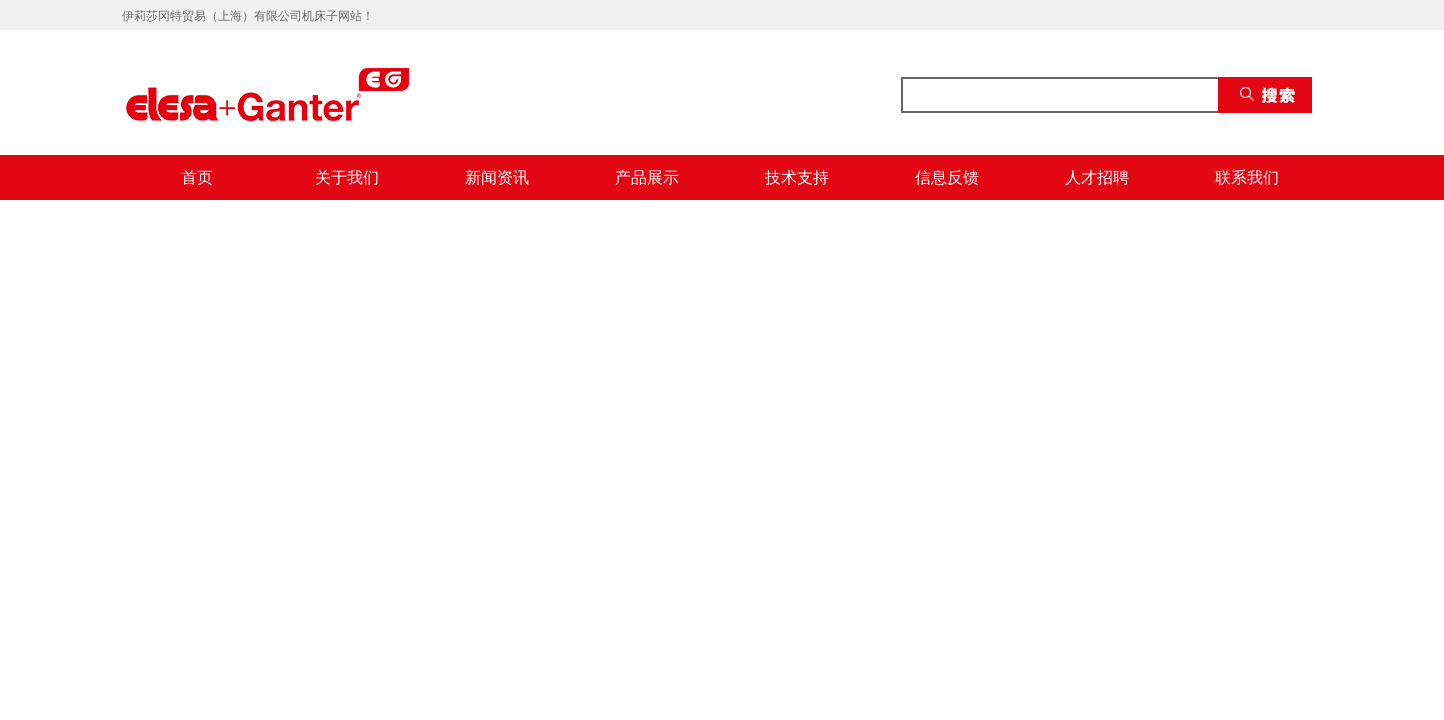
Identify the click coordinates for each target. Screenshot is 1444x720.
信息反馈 (947, 177)
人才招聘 (1097, 177)
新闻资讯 (497, 177)
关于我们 (347, 177)
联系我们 (1247, 177)
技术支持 (797, 177)
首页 (197, 177)
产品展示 (647, 177)
